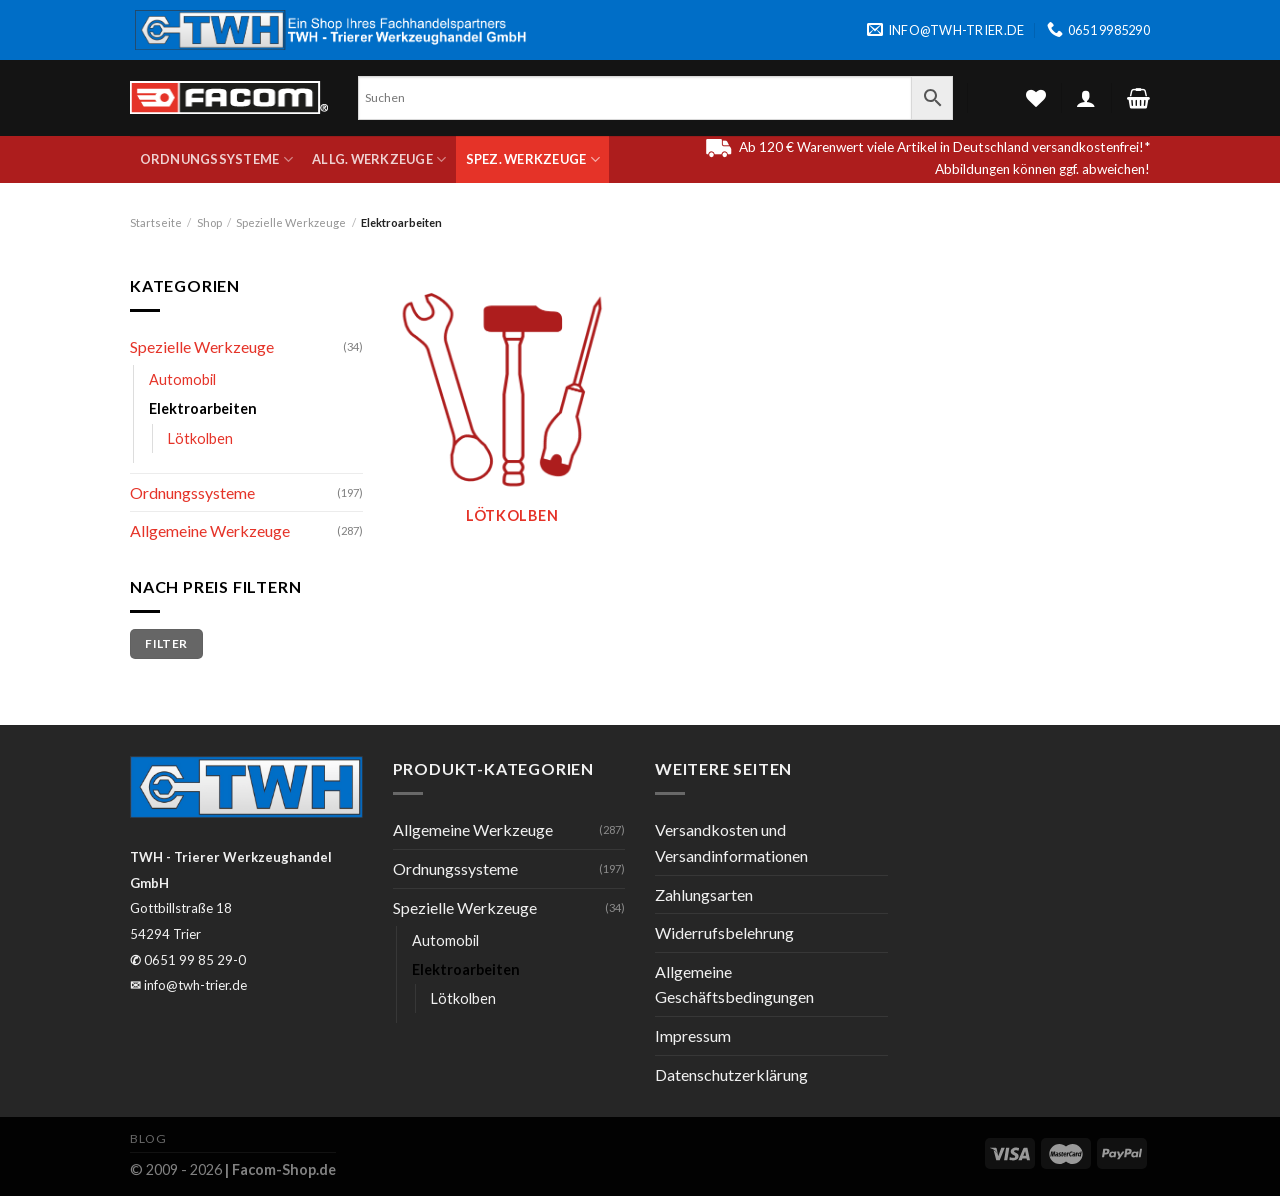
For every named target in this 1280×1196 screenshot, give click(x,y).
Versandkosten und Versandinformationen (731, 842)
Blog (148, 1138)
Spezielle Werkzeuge (291, 222)
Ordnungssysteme (216, 159)
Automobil (182, 379)
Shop (209, 222)
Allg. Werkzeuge (379, 159)
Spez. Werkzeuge (533, 159)
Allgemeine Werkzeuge (210, 530)
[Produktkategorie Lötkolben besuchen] (512, 410)
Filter (166, 643)
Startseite (156, 222)
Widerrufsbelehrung (724, 932)
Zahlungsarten (704, 894)
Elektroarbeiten (203, 408)
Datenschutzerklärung (731, 1074)
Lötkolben (200, 438)
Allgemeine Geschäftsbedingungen (734, 984)
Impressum (693, 1035)
